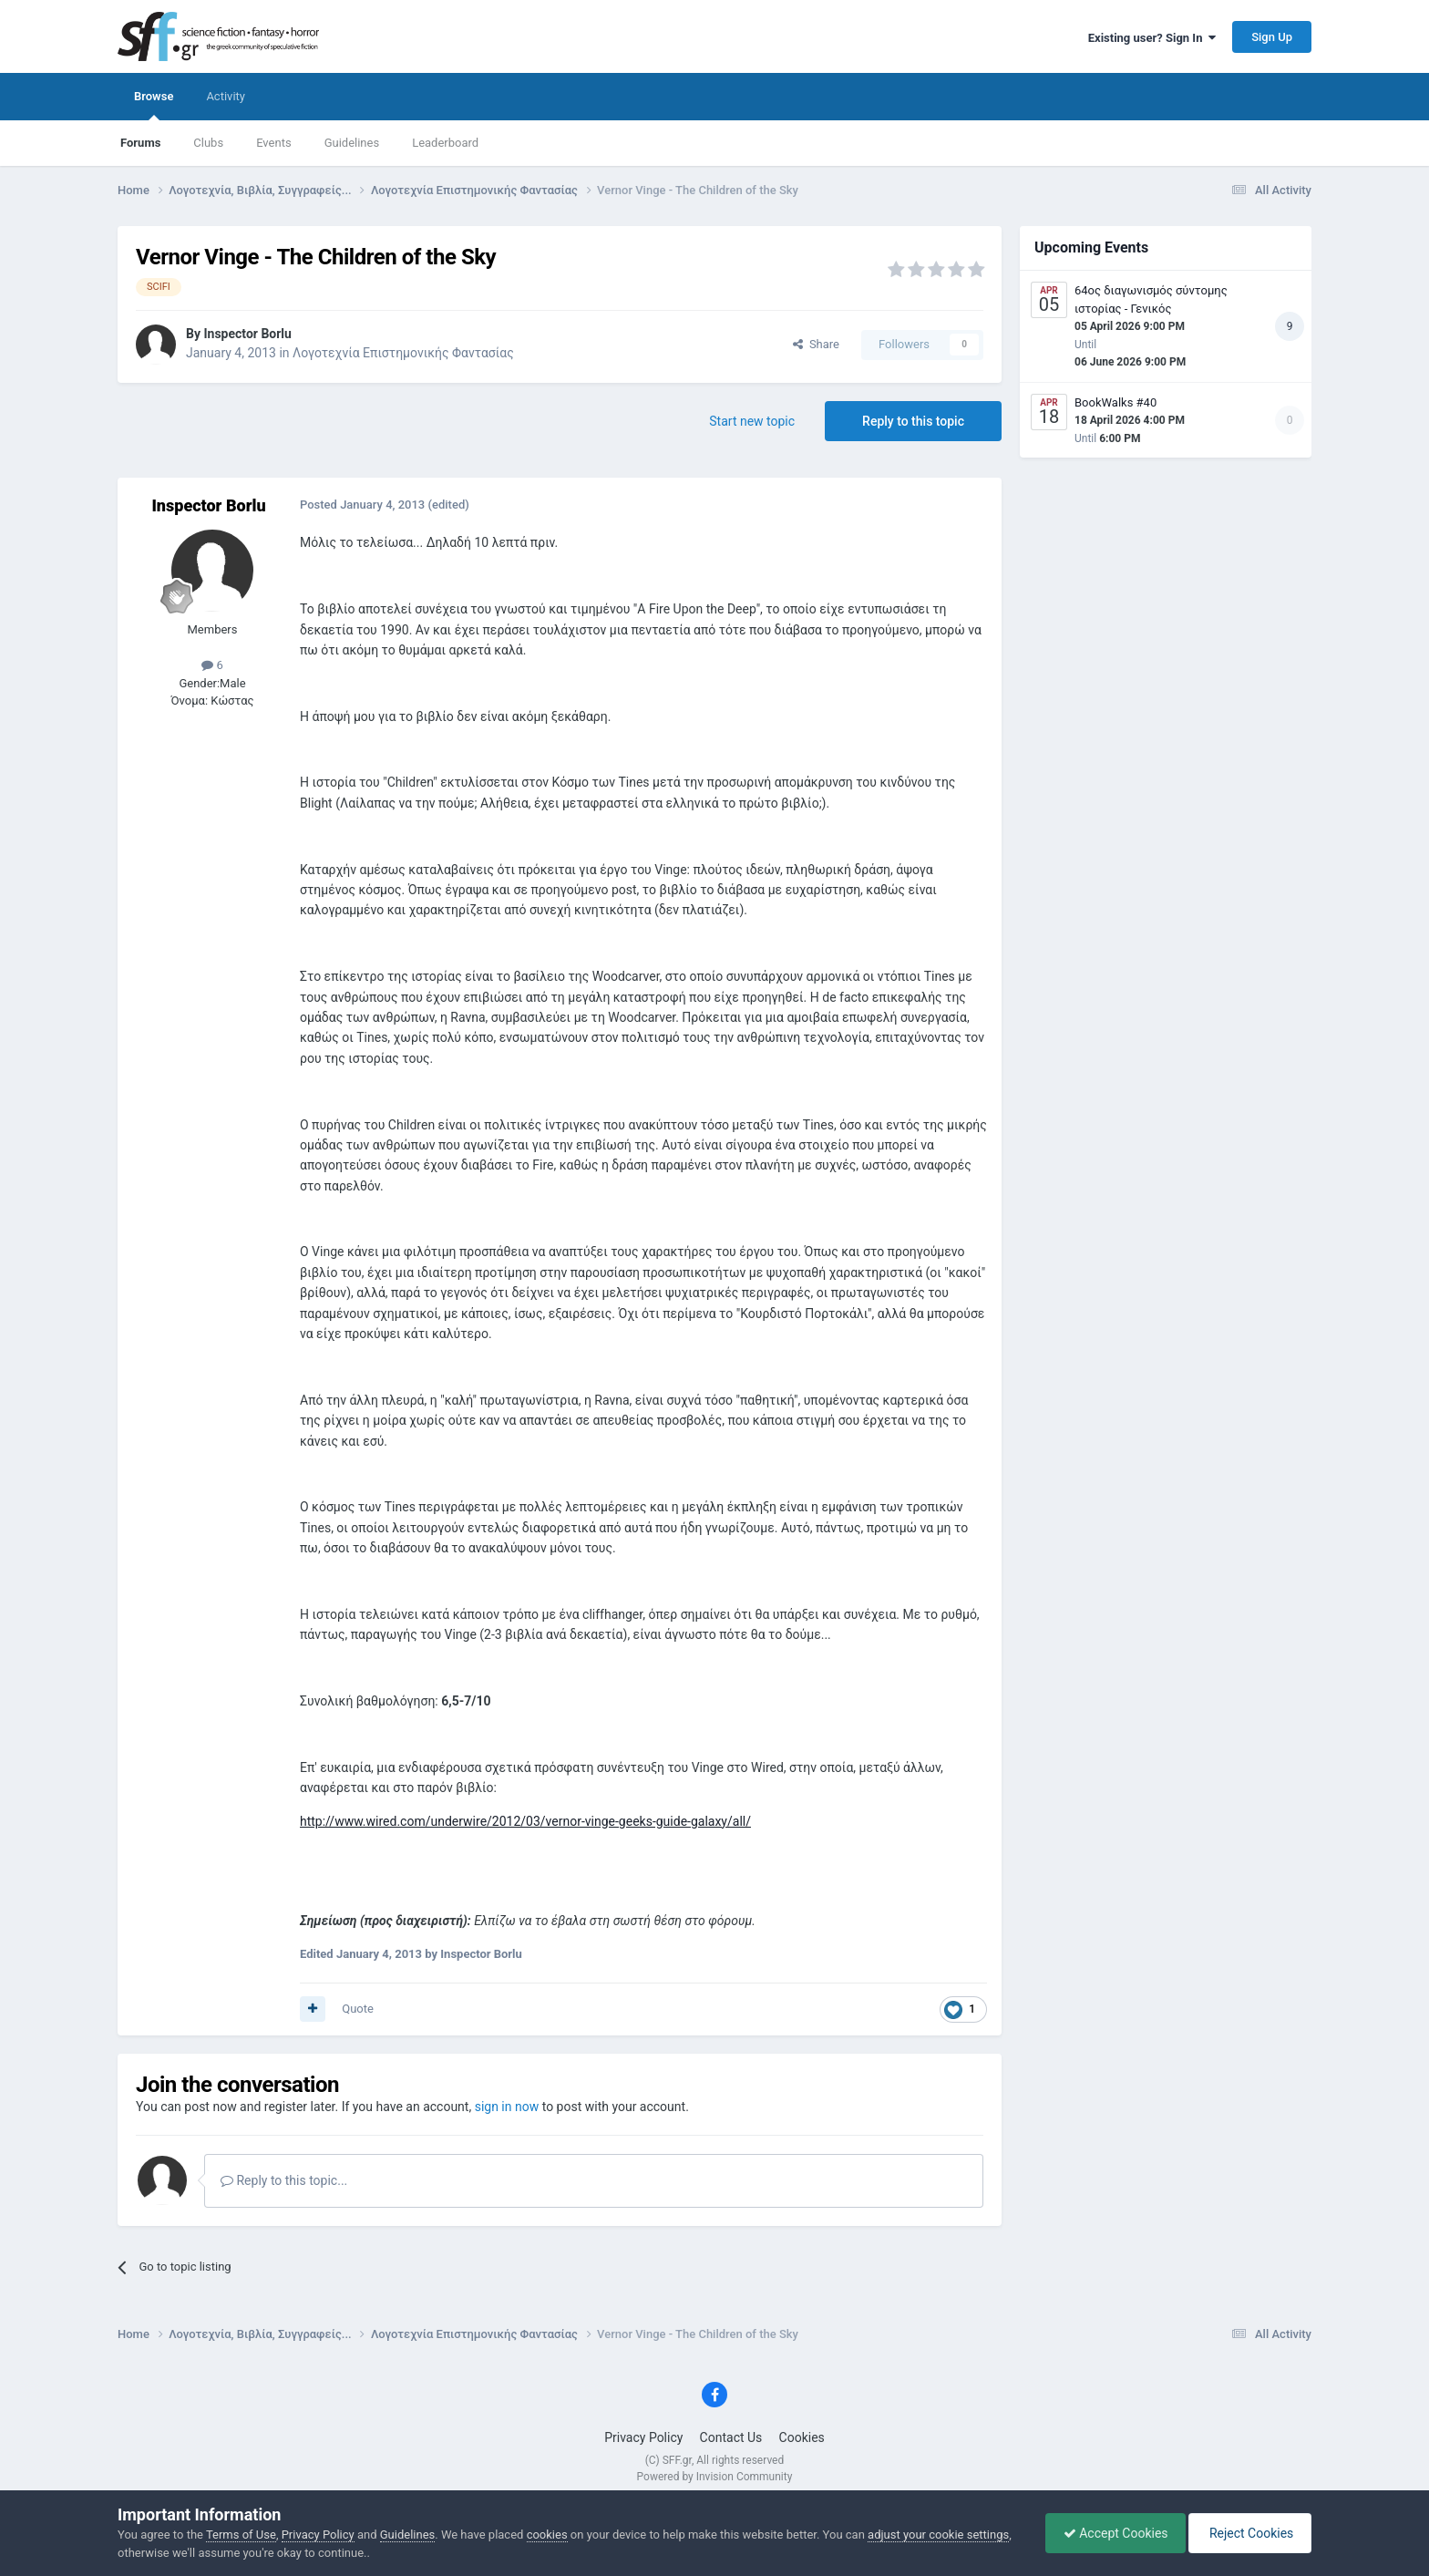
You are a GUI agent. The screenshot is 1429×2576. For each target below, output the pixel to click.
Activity (225, 96)
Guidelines (352, 142)
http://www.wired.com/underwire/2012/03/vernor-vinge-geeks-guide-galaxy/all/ (525, 1821)
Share (816, 344)
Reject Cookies (1248, 2533)
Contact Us (731, 2437)
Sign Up (1271, 37)
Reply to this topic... (284, 2180)
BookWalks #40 (1115, 402)
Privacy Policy (643, 2437)
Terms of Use (241, 2534)
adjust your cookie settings (938, 2534)
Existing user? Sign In (1152, 38)
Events (273, 142)
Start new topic (752, 421)
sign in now (507, 2106)
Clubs (208, 142)
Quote (358, 2008)
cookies (547, 2534)
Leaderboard (445, 142)
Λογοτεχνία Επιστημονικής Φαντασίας (403, 352)
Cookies (802, 2437)
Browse (153, 104)
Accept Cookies (1111, 2533)
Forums (140, 142)
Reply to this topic (913, 421)
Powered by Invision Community (715, 2476)
